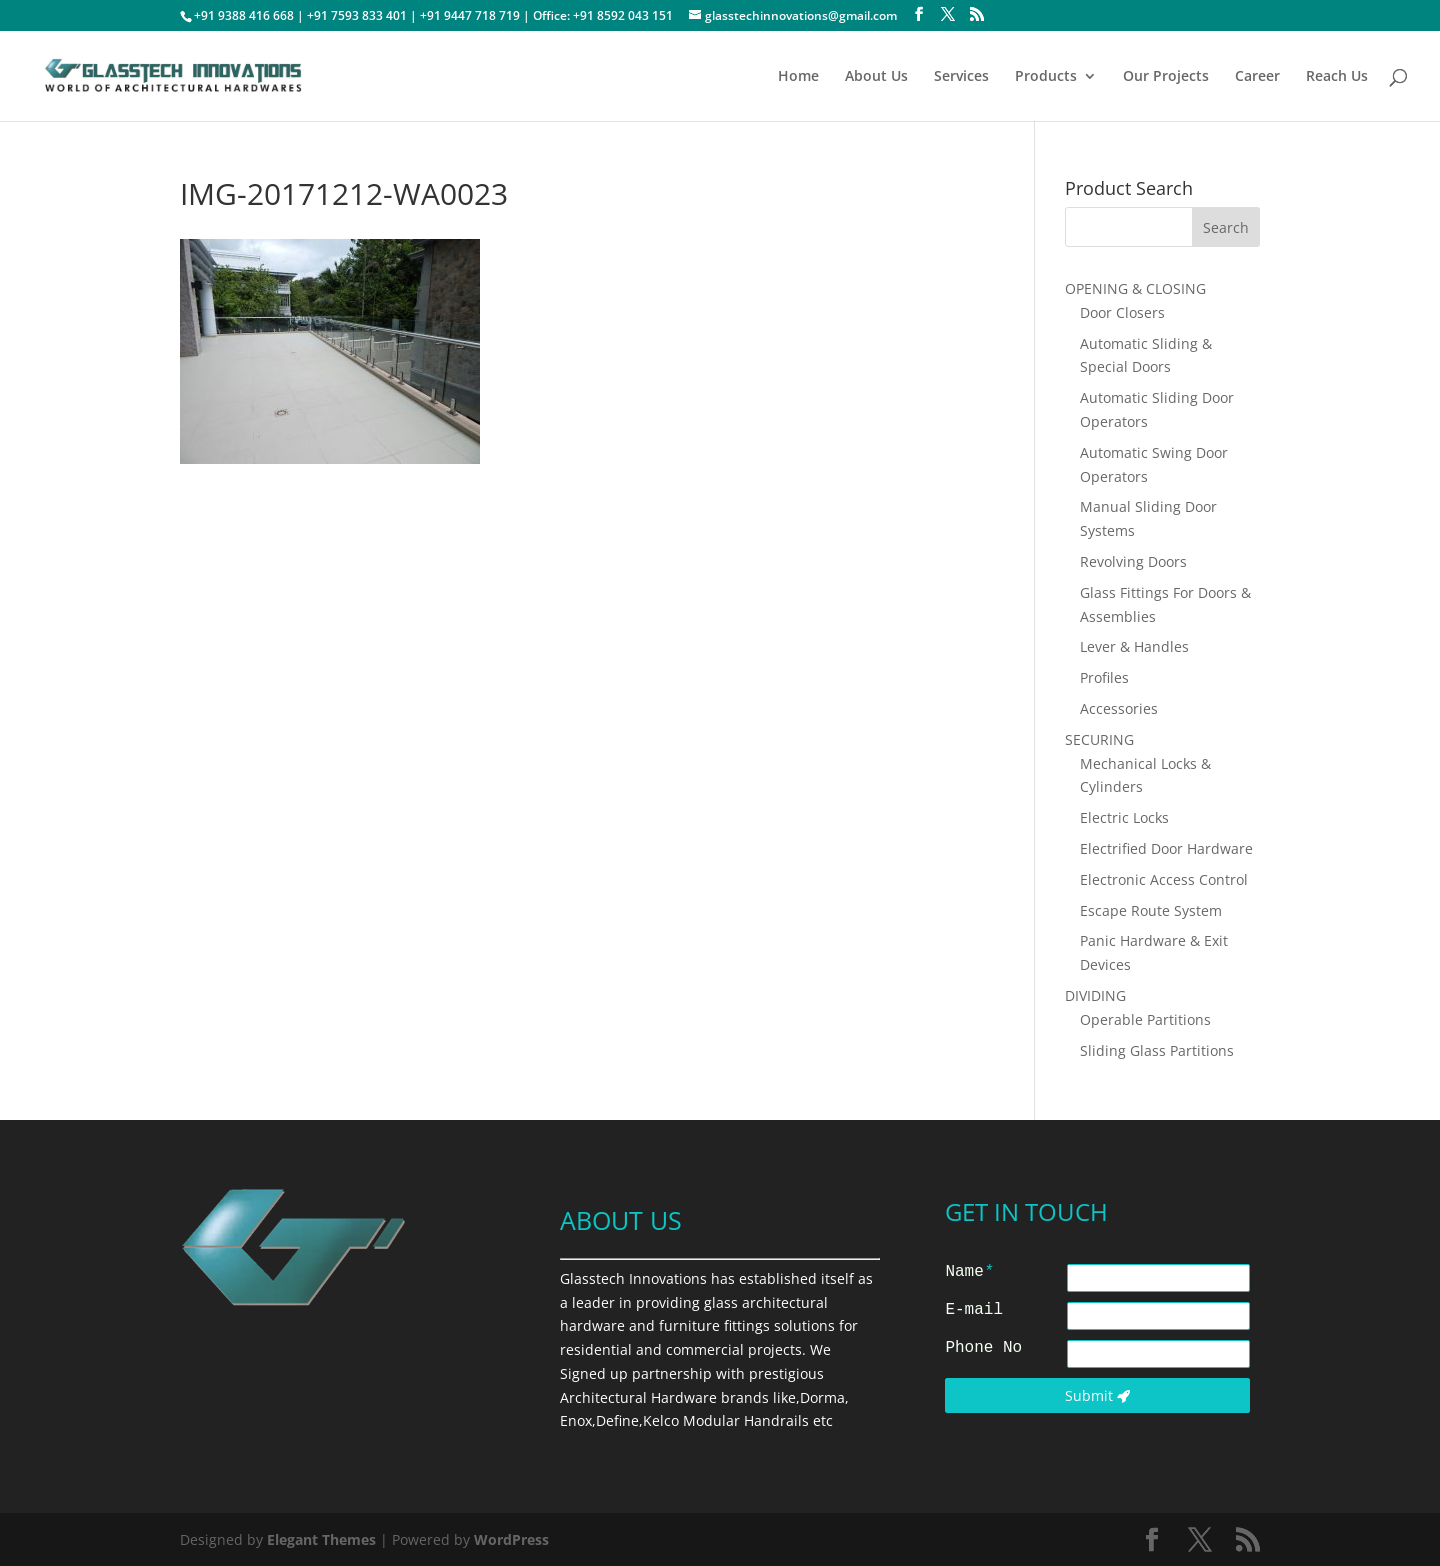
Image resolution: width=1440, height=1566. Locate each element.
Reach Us (1337, 77)
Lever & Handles (1134, 646)
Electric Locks (1124, 817)
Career (1257, 77)
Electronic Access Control (1164, 879)
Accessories (1119, 708)
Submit (1097, 1395)
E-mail (974, 1310)
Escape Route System (1151, 910)
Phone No (983, 1348)
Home (798, 77)
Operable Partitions (1145, 1019)
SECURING (1099, 739)
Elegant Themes (321, 1539)
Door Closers (1122, 312)
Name (969, 1272)
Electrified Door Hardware (1166, 848)
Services (961, 77)
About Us (876, 77)
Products (1046, 77)
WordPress (511, 1539)
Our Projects (1166, 77)
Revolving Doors (1133, 561)
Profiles (1104, 677)
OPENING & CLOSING (1135, 288)
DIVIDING (1095, 995)
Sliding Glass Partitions (1157, 1050)
